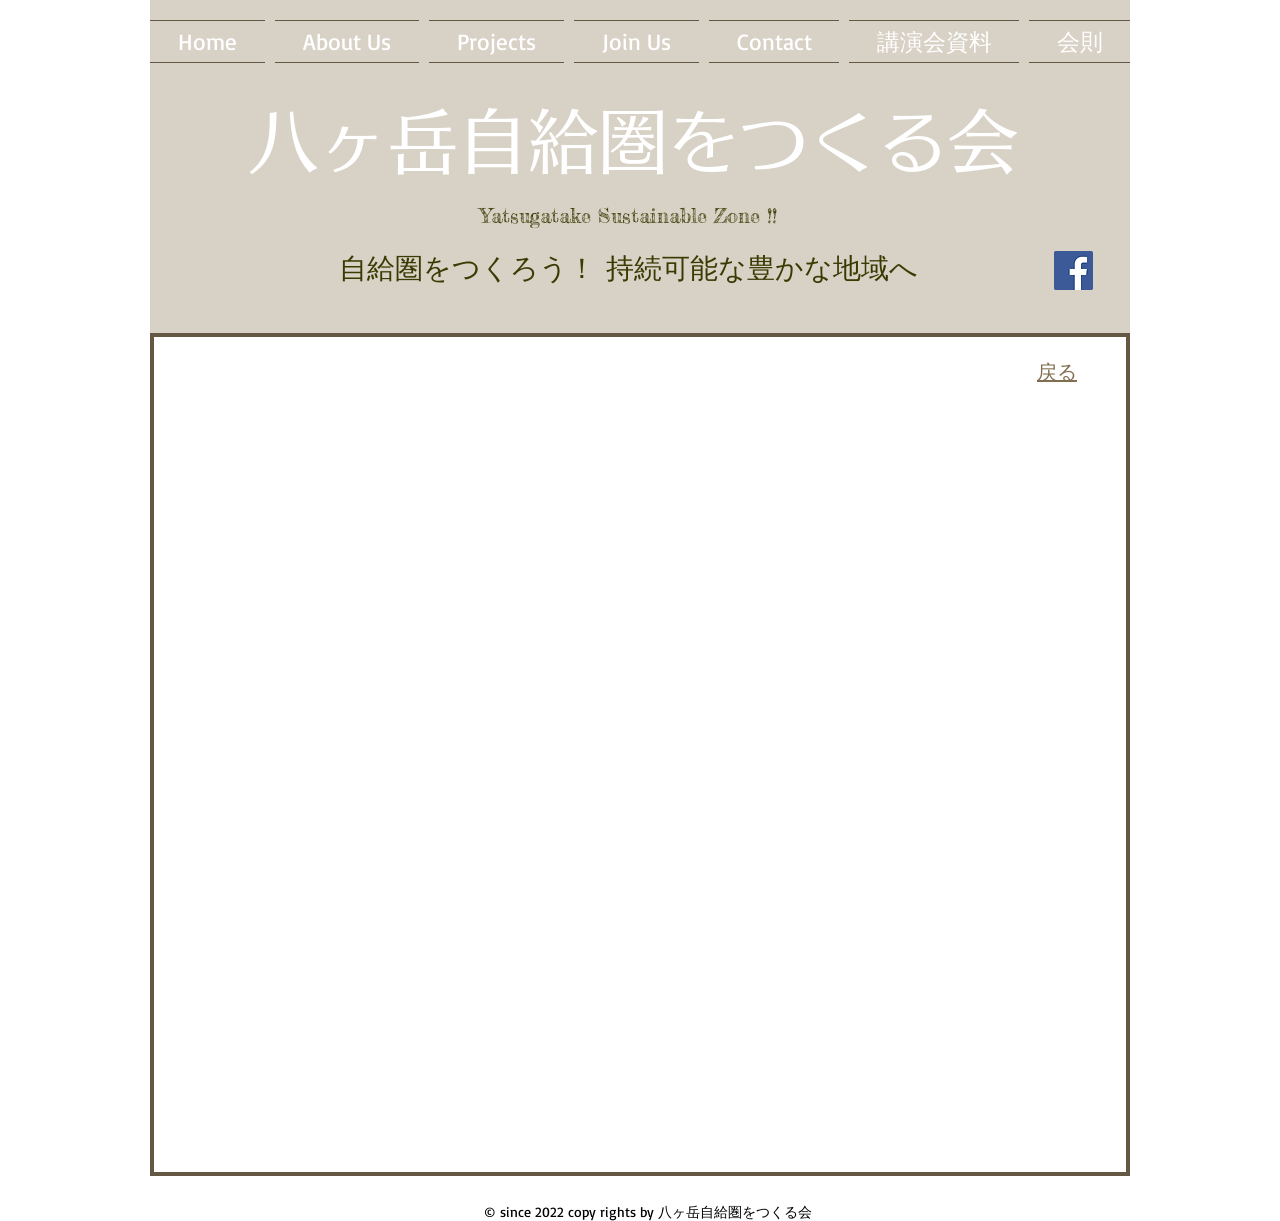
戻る (1057, 371)
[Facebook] (1073, 270)
